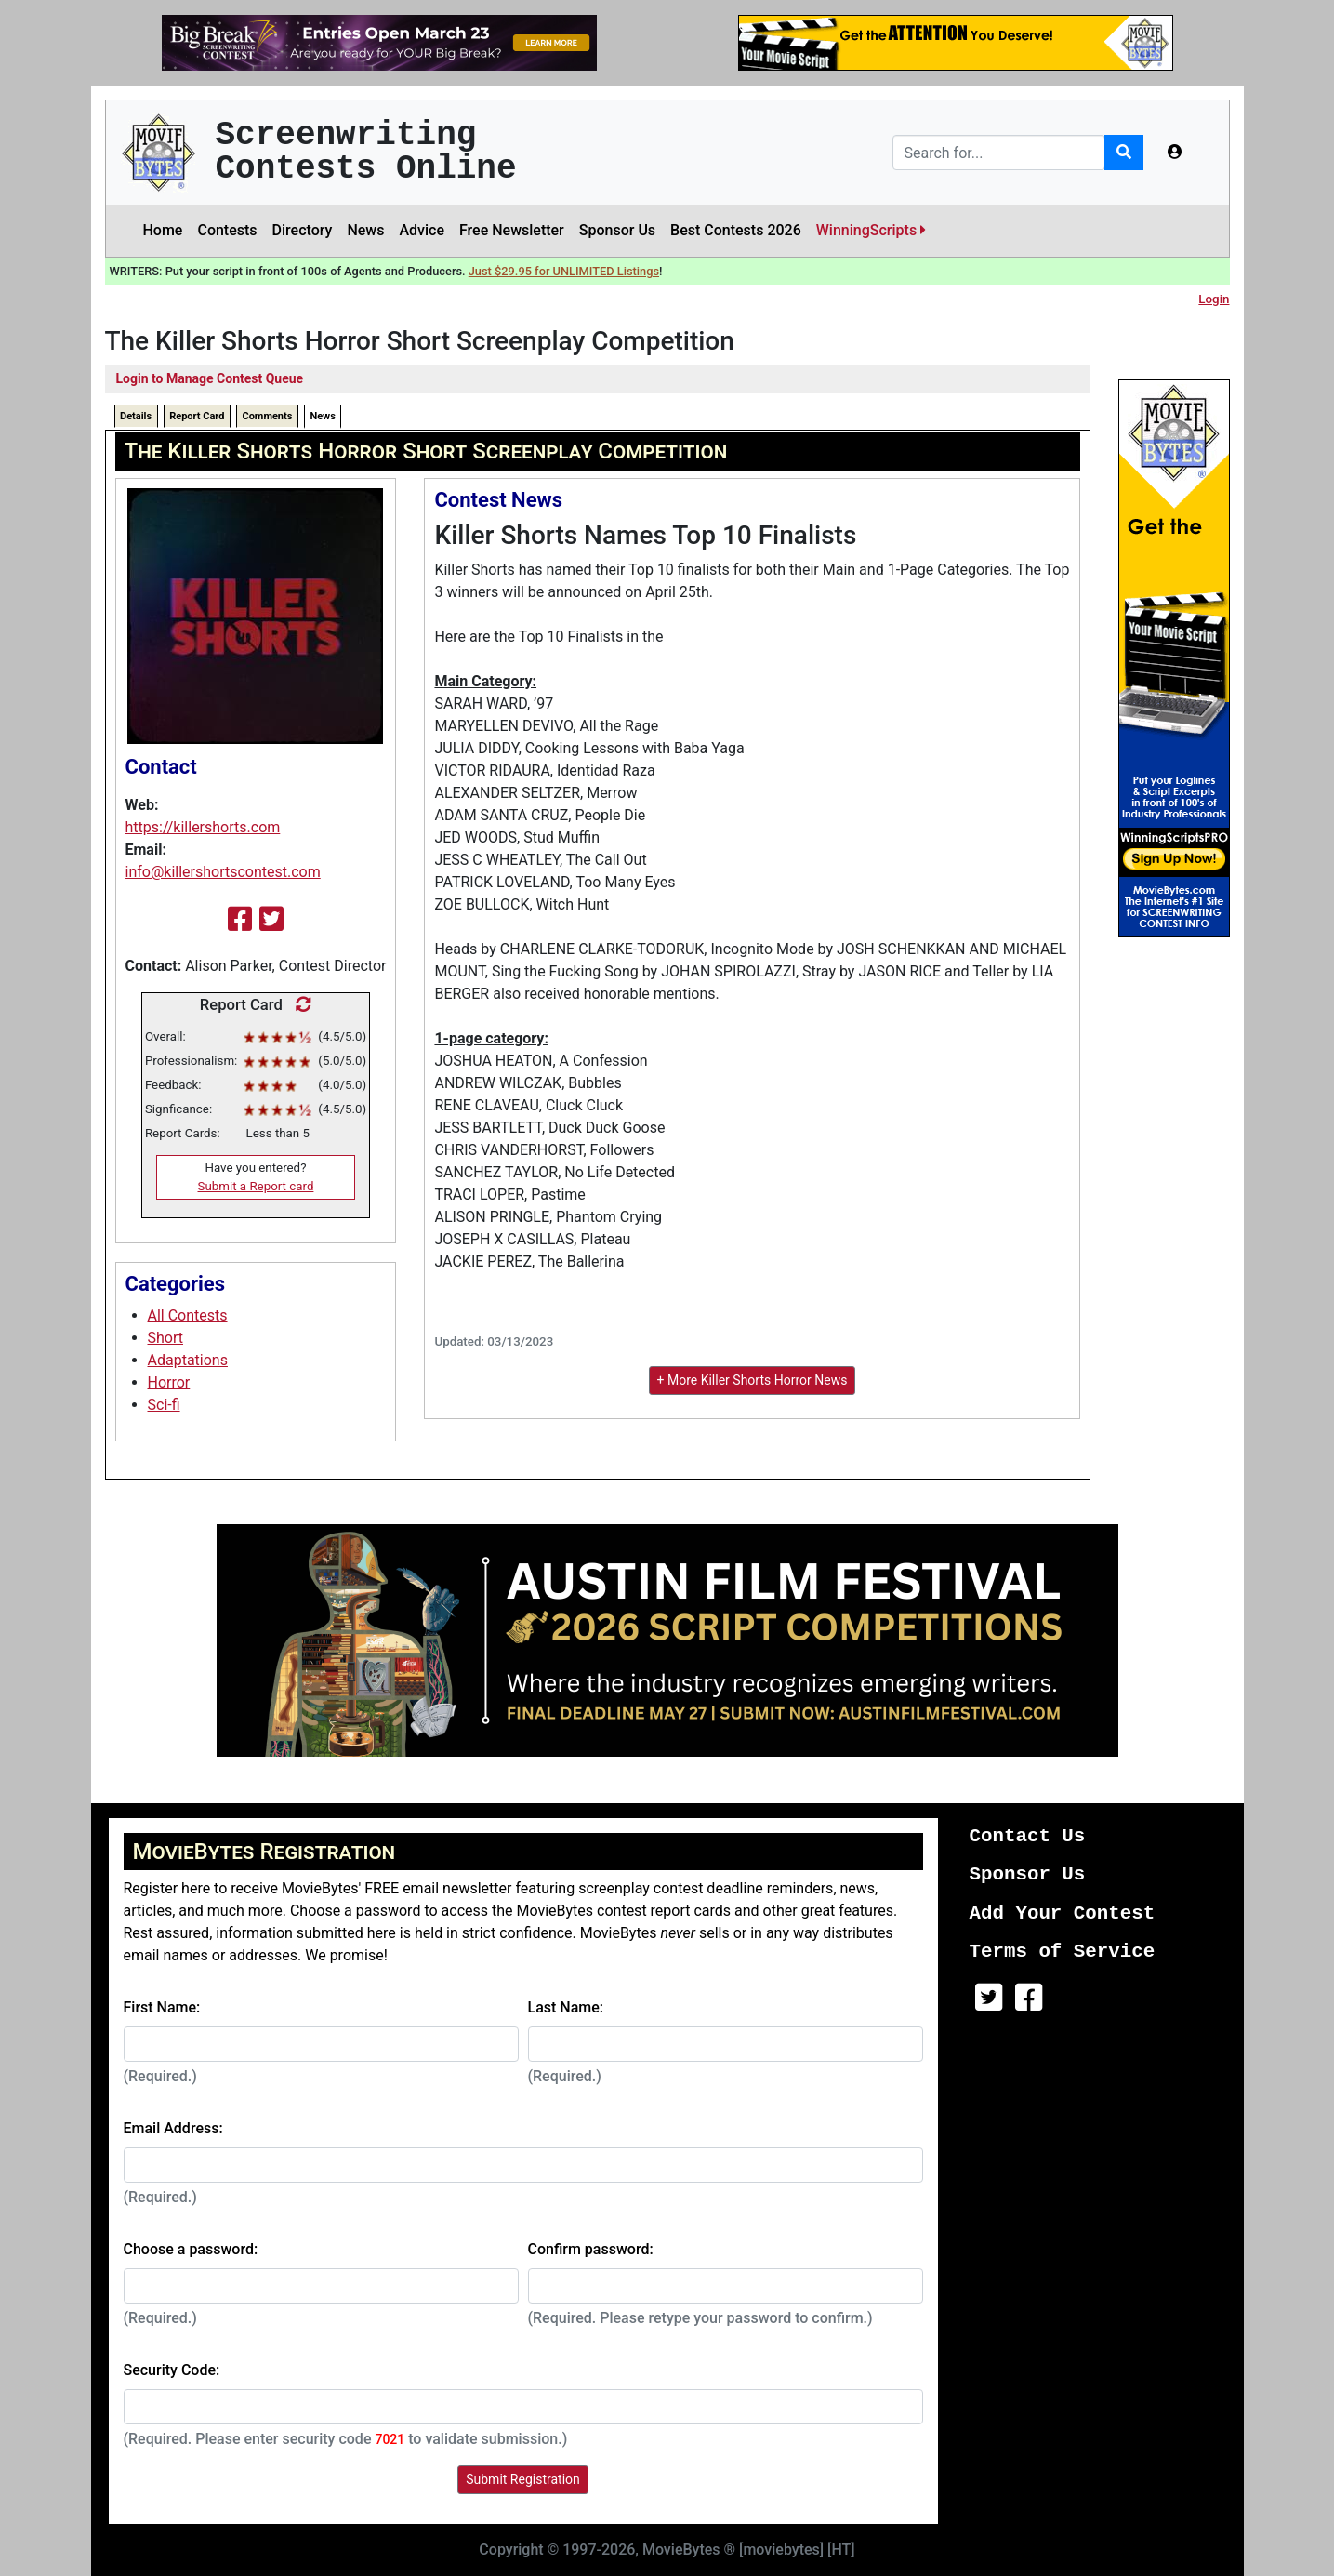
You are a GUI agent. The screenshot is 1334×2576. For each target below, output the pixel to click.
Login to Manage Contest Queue (210, 378)
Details (136, 416)
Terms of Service (1063, 1951)
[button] (1175, 152)
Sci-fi (164, 1405)
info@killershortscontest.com (223, 872)
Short (165, 1338)
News (365, 230)
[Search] (998, 152)
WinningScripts (871, 230)
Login (1213, 299)
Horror (169, 1382)
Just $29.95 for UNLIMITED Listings (564, 271)
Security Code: (172, 2370)
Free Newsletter (511, 230)
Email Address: (173, 2128)
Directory (302, 230)
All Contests (188, 1315)
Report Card (196, 416)
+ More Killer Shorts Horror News (752, 1380)
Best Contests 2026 (735, 230)
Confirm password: (591, 2249)
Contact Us (1028, 1836)
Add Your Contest (1063, 1913)
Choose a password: (191, 2249)
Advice (421, 230)
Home (163, 230)
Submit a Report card (256, 1186)
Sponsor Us (617, 230)
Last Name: (566, 2007)
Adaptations (188, 1360)
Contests (227, 230)
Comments (267, 416)
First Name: (162, 2007)
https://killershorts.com (203, 827)
